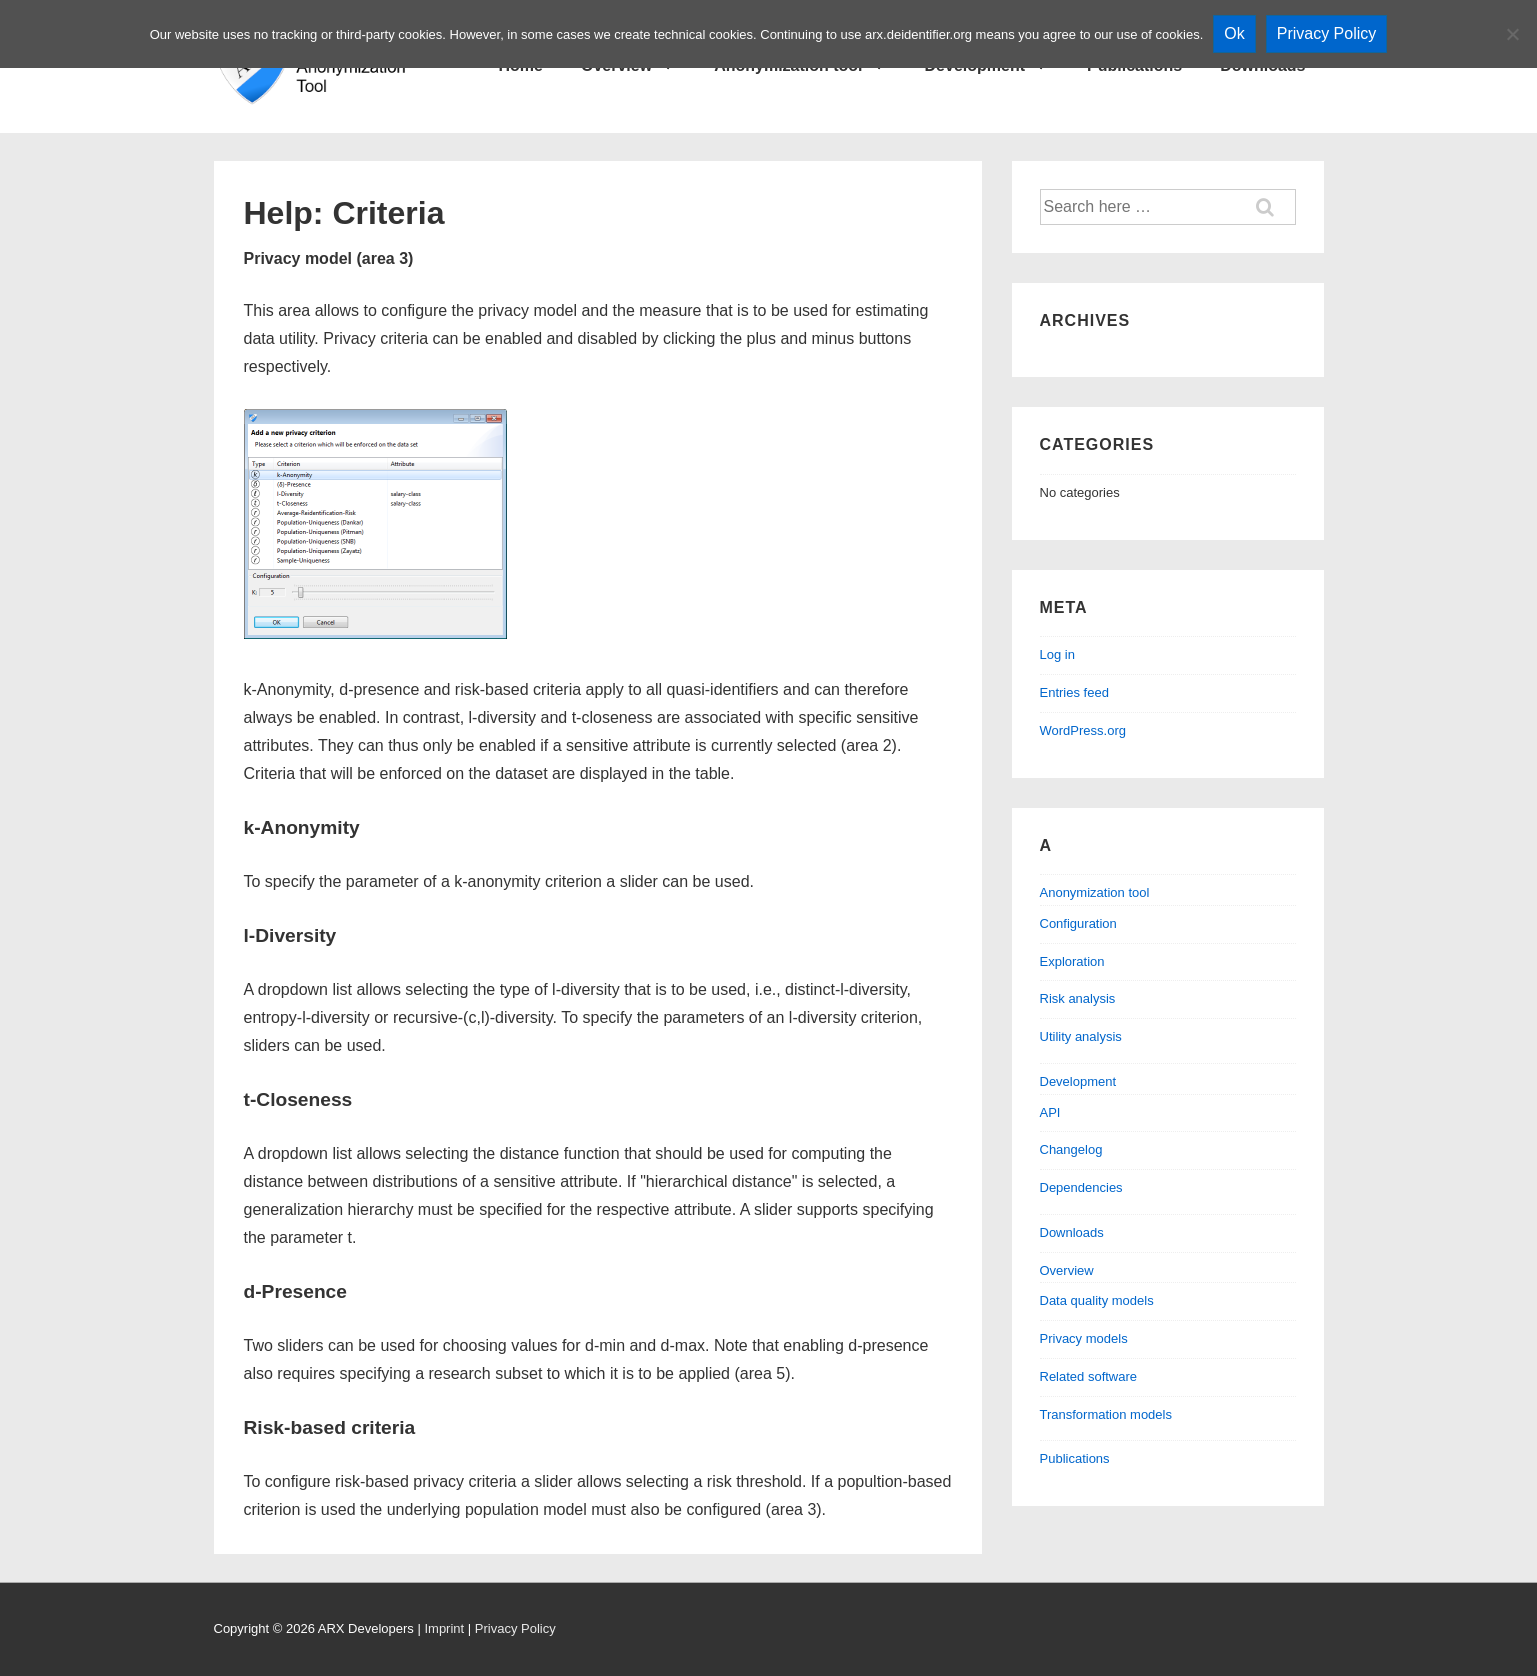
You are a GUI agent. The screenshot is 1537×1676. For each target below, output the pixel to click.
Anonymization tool (1095, 892)
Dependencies (1081, 1187)
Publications (1075, 1458)
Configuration (1078, 923)
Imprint (444, 1628)
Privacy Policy (515, 1628)
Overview (1067, 1270)
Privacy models (1084, 1338)
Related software (1089, 1376)
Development (1078, 1081)
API (1050, 1112)
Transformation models (1106, 1414)
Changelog (1071, 1149)
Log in (1057, 654)
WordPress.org (1083, 730)
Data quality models (1097, 1300)
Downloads (1072, 1232)
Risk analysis (1078, 998)
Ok (1234, 33)
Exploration (1072, 961)
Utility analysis (1081, 1036)
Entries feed (1074, 692)
